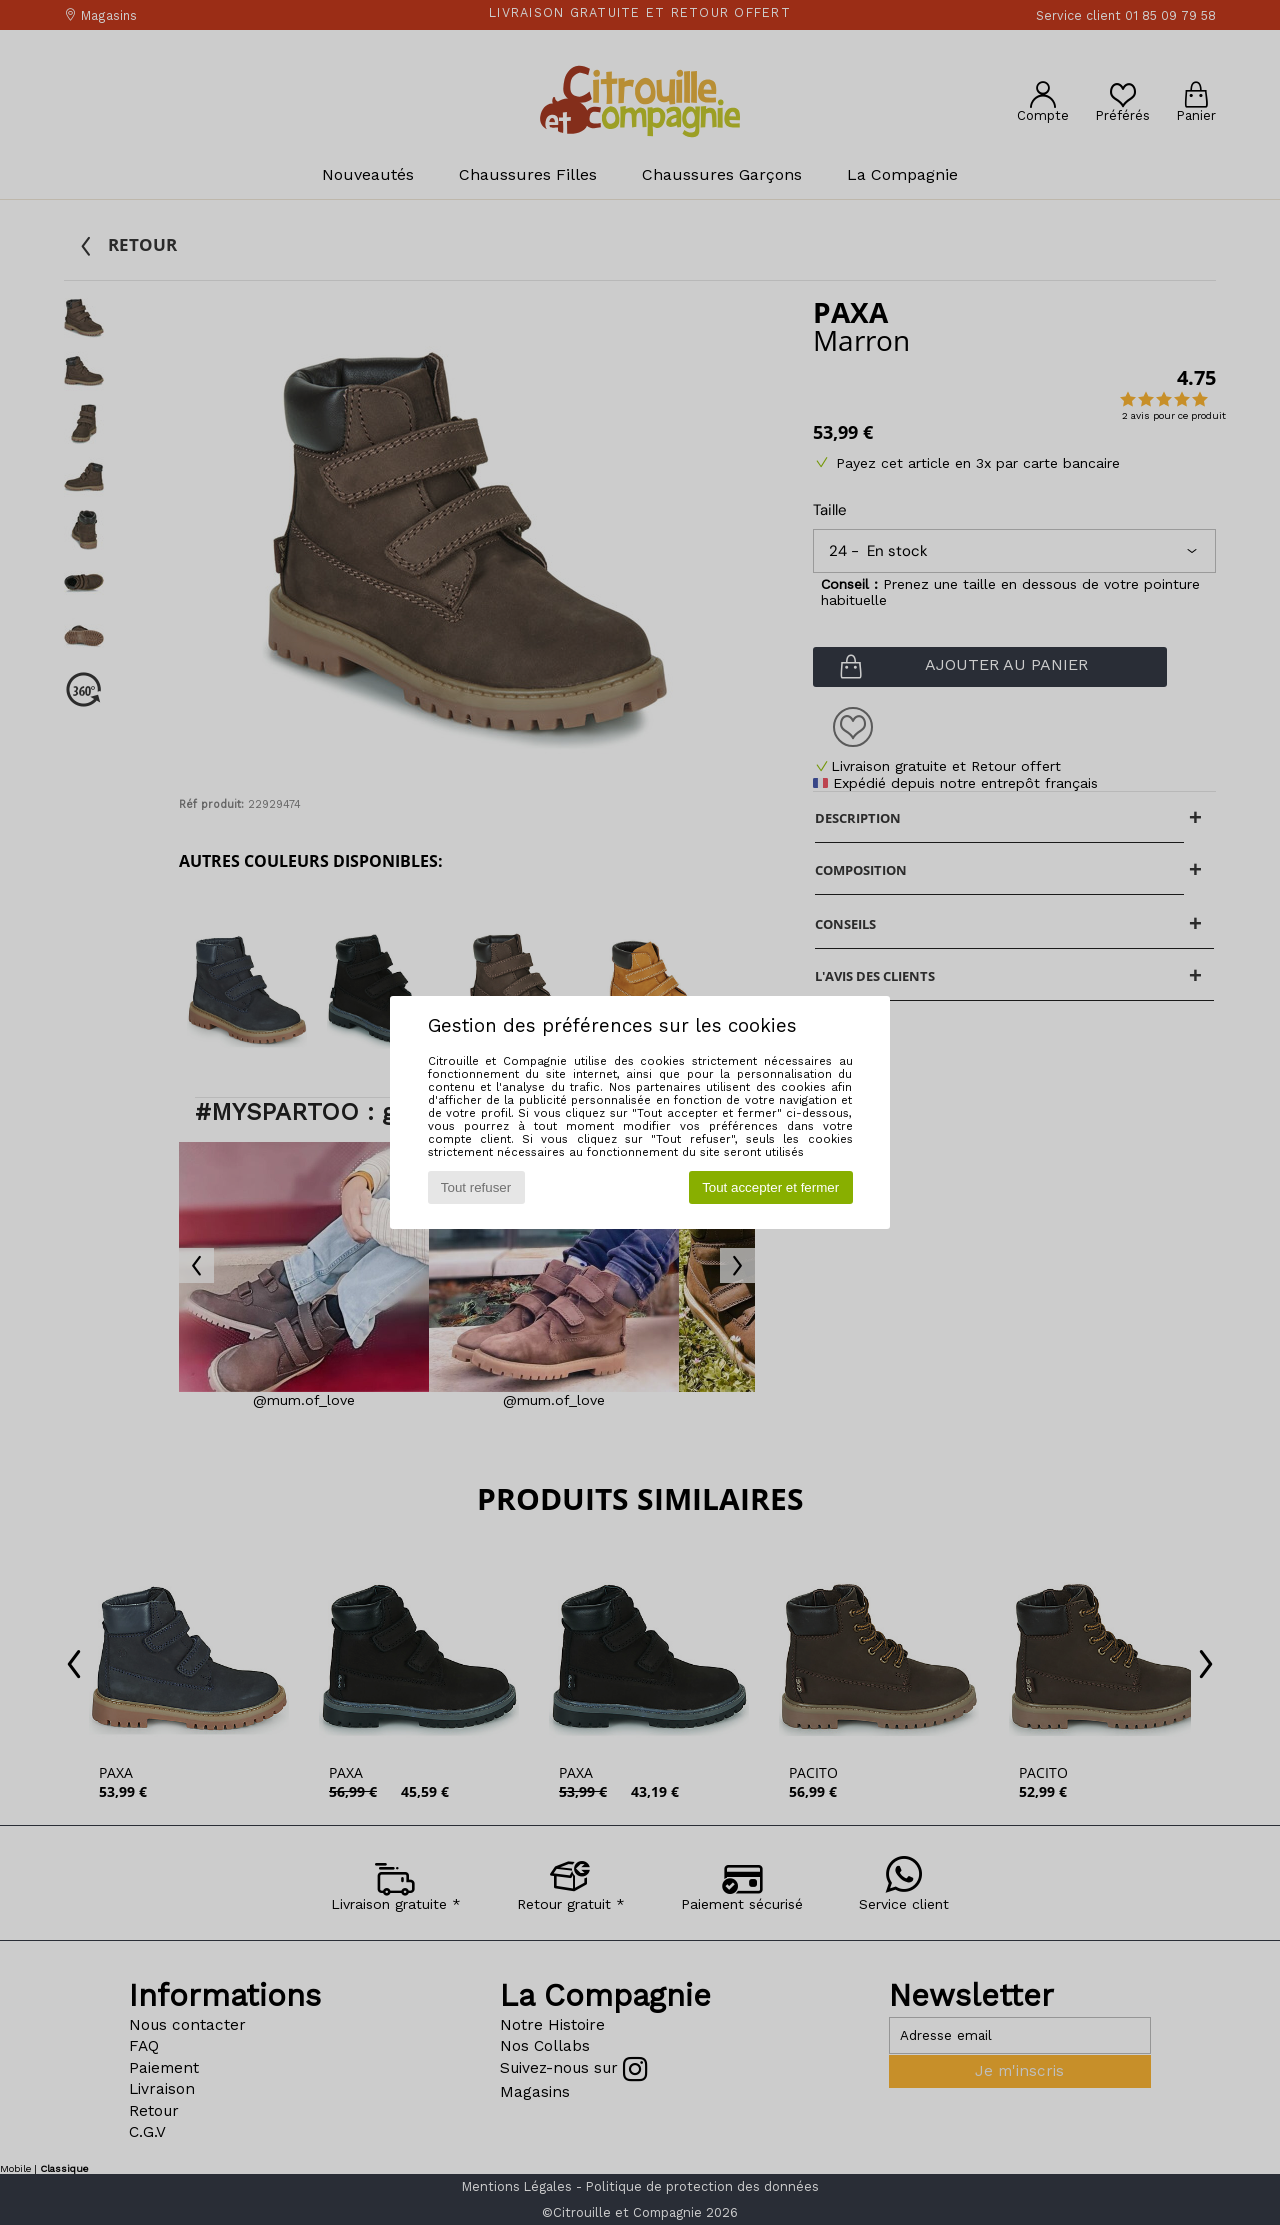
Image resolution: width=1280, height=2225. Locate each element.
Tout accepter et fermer (770, 1187)
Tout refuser (476, 1187)
